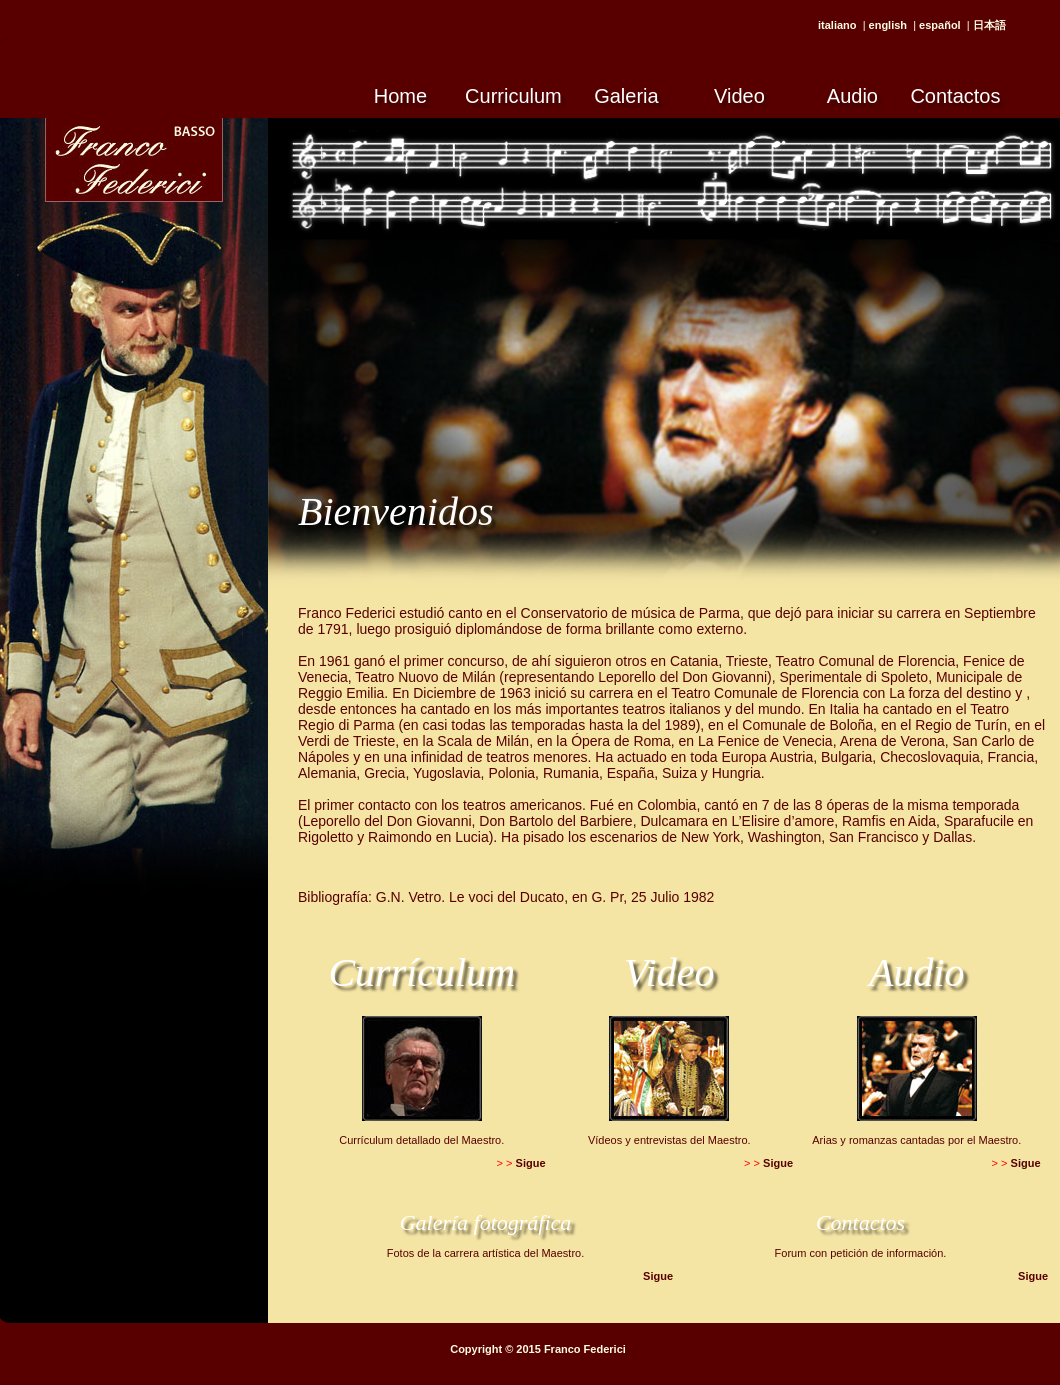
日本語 (989, 25)
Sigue (531, 1163)
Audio (852, 96)
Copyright (476, 1349)
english (888, 25)
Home (400, 96)
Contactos (955, 96)
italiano (837, 25)
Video (739, 96)
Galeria (626, 96)
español (940, 25)
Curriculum (513, 96)
